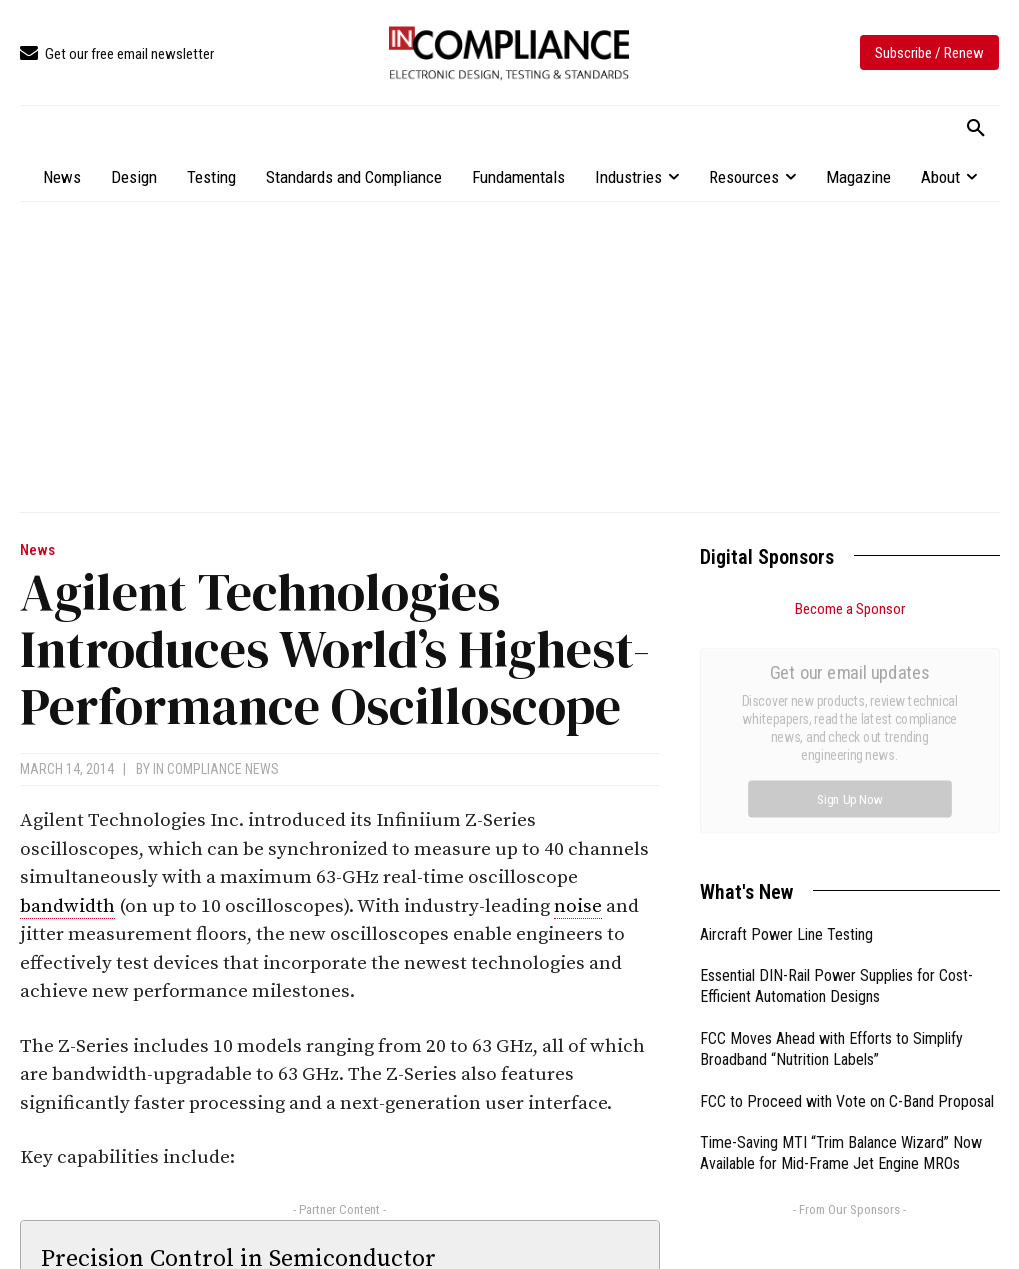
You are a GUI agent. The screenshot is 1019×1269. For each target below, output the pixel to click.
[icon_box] (117, 54)
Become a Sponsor (850, 609)
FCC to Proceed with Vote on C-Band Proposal (847, 876)
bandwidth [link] (67, 906)
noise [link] (578, 906)
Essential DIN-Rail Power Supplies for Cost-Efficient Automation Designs (836, 761)
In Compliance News (216, 769)
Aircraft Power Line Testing (786, 709)
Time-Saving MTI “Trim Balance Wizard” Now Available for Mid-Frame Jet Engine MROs (841, 928)
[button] (976, 129)
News (37, 550)
